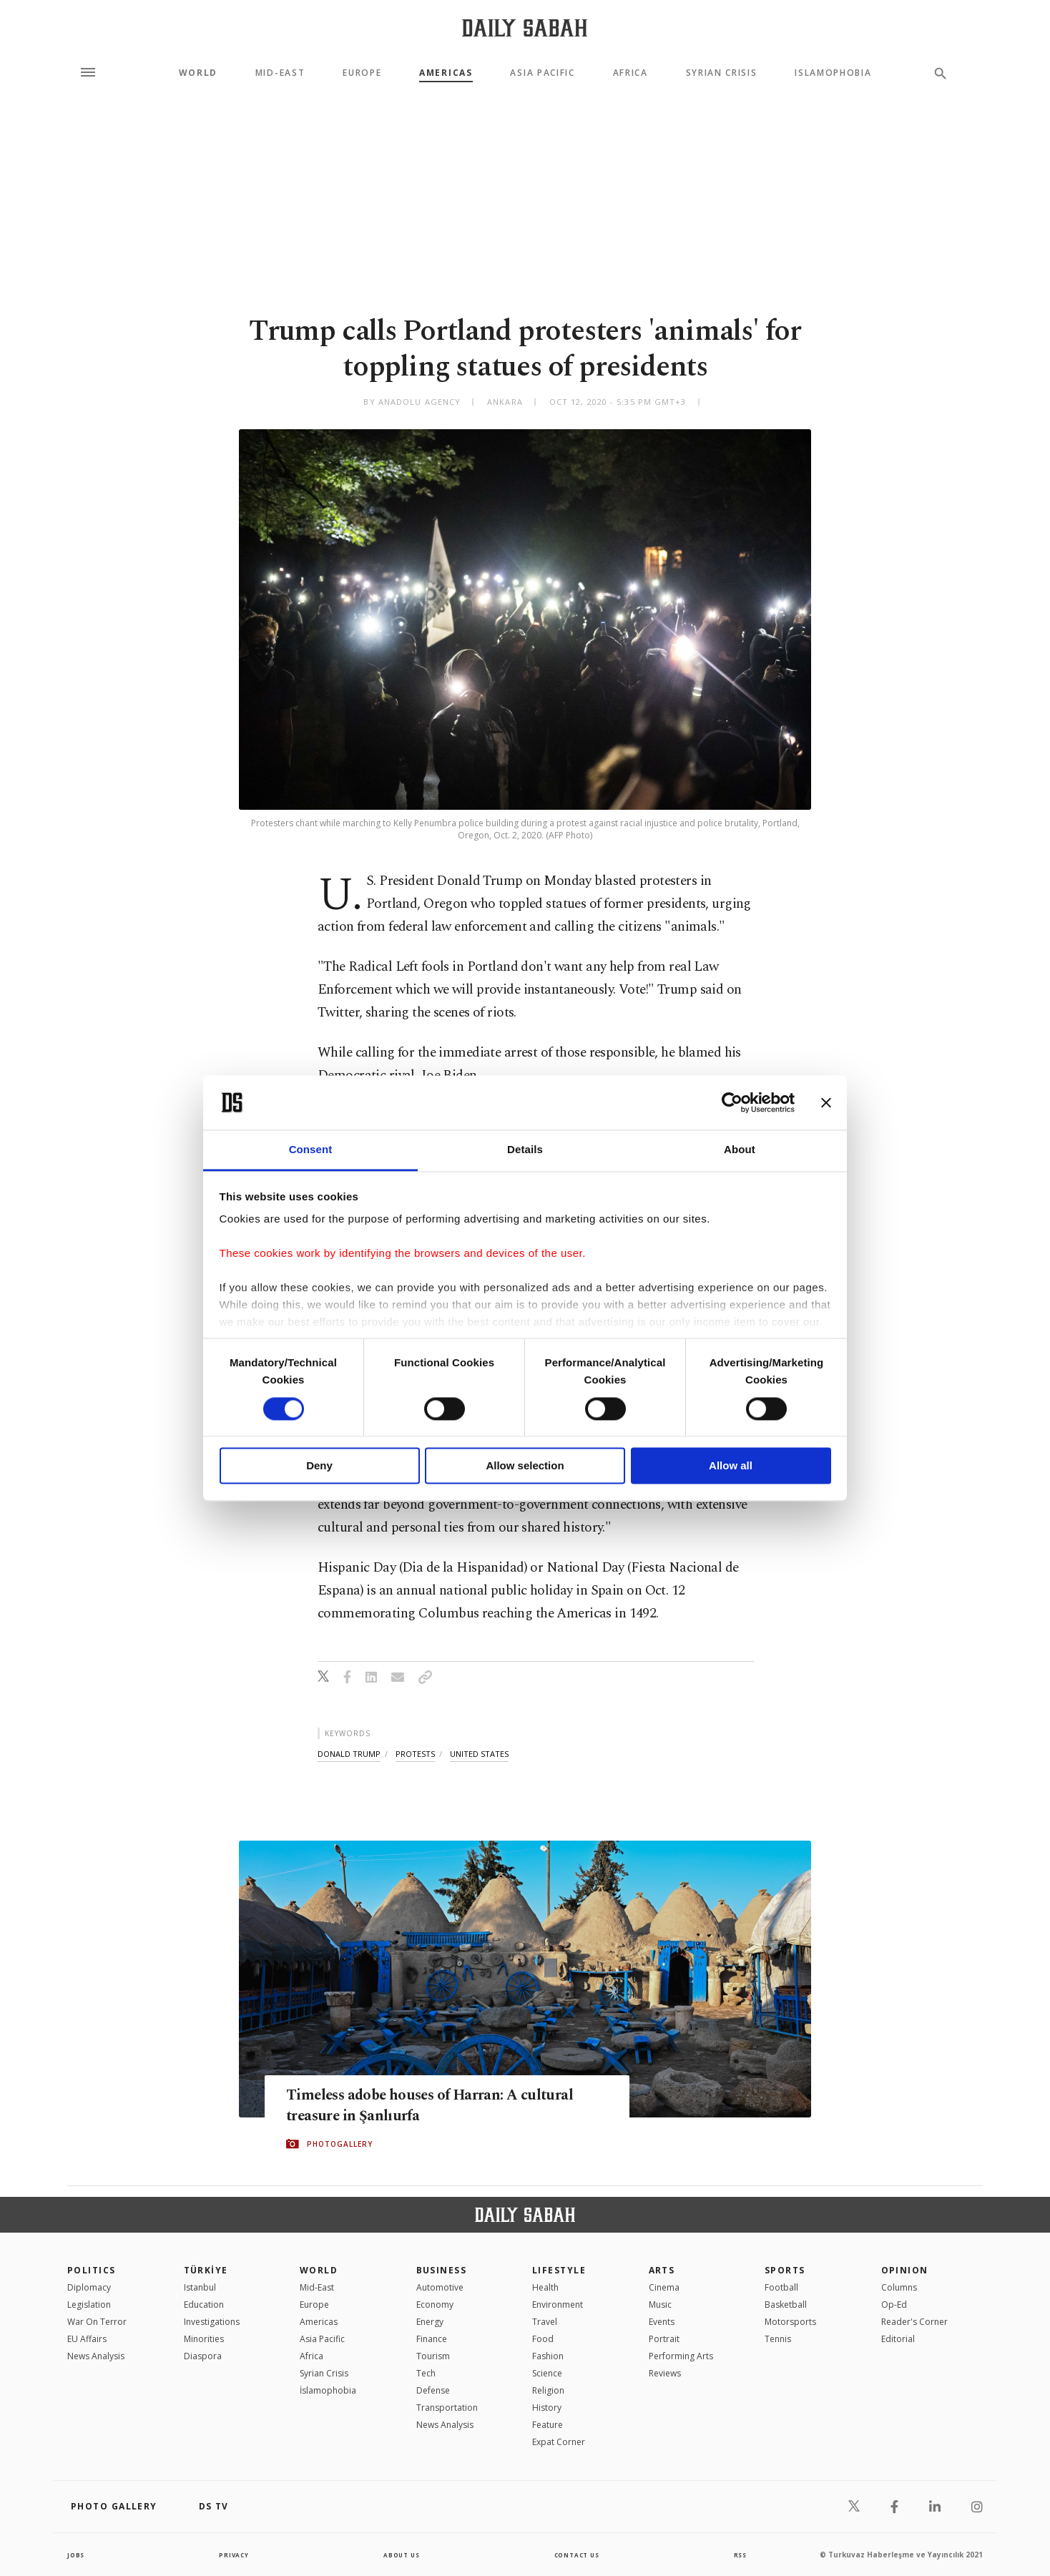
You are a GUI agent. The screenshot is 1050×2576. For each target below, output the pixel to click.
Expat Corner (558, 2442)
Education (204, 2304)
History (546, 2407)
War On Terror (97, 2322)
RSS (739, 2555)
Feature (547, 2425)
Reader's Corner (914, 2322)
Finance (431, 2339)
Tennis (778, 2339)
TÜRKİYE (206, 2270)
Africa (630, 73)
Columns (899, 2287)
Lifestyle (559, 2270)
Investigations (212, 2322)
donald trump (349, 1753)
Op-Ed (894, 2304)
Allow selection (525, 1466)
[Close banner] (826, 1102)
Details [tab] (525, 1150)
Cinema (664, 2287)
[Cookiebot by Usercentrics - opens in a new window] (732, 1102)
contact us (577, 2555)
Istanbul (200, 2287)
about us (399, 2555)
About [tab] (739, 1150)
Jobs (77, 2555)
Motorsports (790, 2322)
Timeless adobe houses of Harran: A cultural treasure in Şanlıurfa (425, 2106)
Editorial (898, 2339)
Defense (433, 2390)
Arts (662, 2270)
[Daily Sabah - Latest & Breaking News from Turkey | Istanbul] (524, 27)
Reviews (665, 2373)
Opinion (904, 2270)
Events (661, 2322)
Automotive (439, 2287)
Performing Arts (681, 2356)
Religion (548, 2390)
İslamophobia (328, 2390)
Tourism (433, 2356)
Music (660, 2304)
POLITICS (91, 2270)
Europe (362, 73)
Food (543, 2339)
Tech (426, 2373)
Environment (557, 2304)
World (198, 73)
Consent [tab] (311, 1150)
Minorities (204, 2339)
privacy (233, 2555)
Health (545, 2287)
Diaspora (203, 2356)
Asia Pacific (542, 73)
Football (781, 2287)
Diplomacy (89, 2287)
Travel (544, 2322)
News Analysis (95, 2356)
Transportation (447, 2407)
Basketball (786, 2304)
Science (547, 2373)
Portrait (664, 2339)
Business (441, 2270)
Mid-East (280, 73)
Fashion (548, 2356)
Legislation (89, 2304)
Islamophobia (833, 73)
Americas (445, 73)
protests (415, 1753)
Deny (319, 1466)
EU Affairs (87, 2339)
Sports (785, 2270)
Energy (429, 2322)
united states (479, 1753)
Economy (434, 2304)
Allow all (730, 1466)
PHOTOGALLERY (340, 2145)
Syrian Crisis (721, 73)
